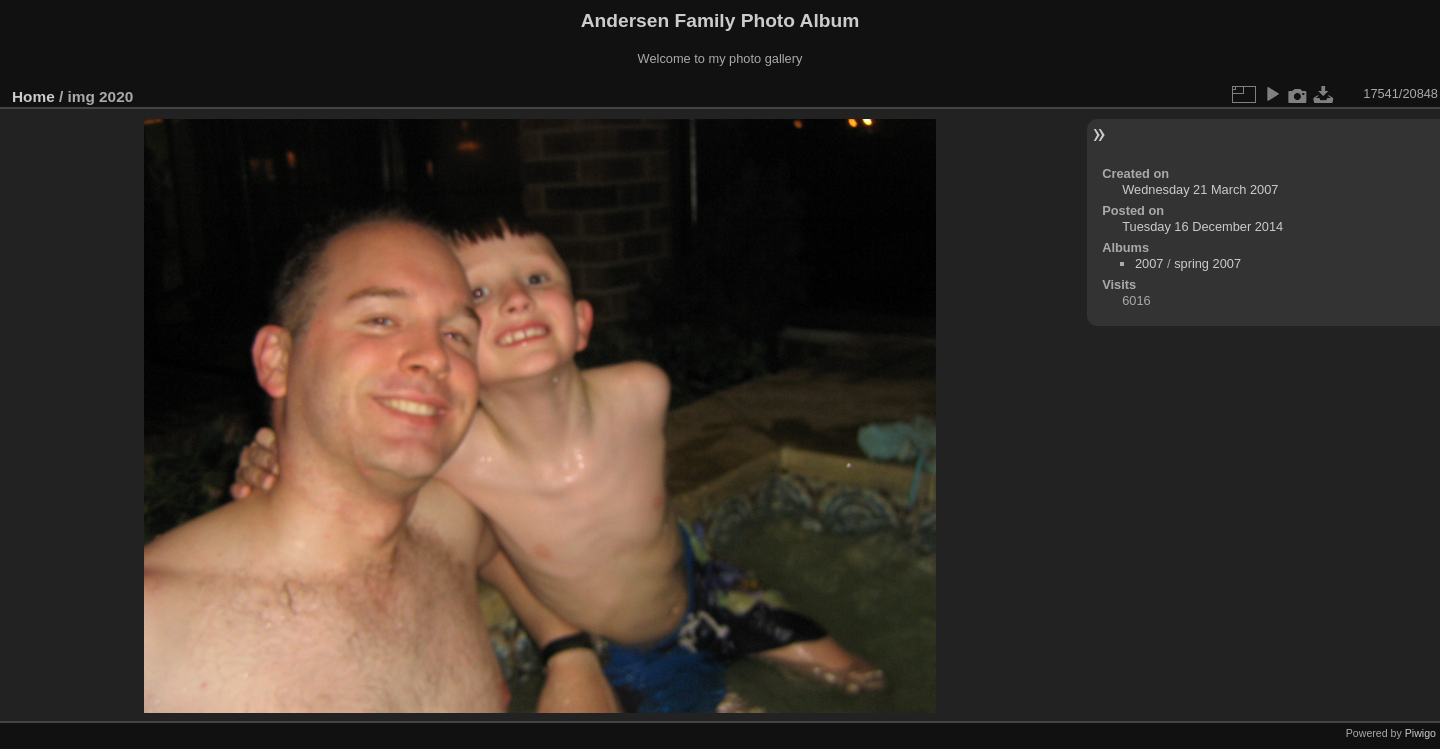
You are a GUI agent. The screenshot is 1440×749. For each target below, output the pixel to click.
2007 (1149, 263)
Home (33, 96)
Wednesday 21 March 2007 (1200, 189)
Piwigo (1420, 733)
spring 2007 (1207, 263)
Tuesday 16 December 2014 (1202, 226)
